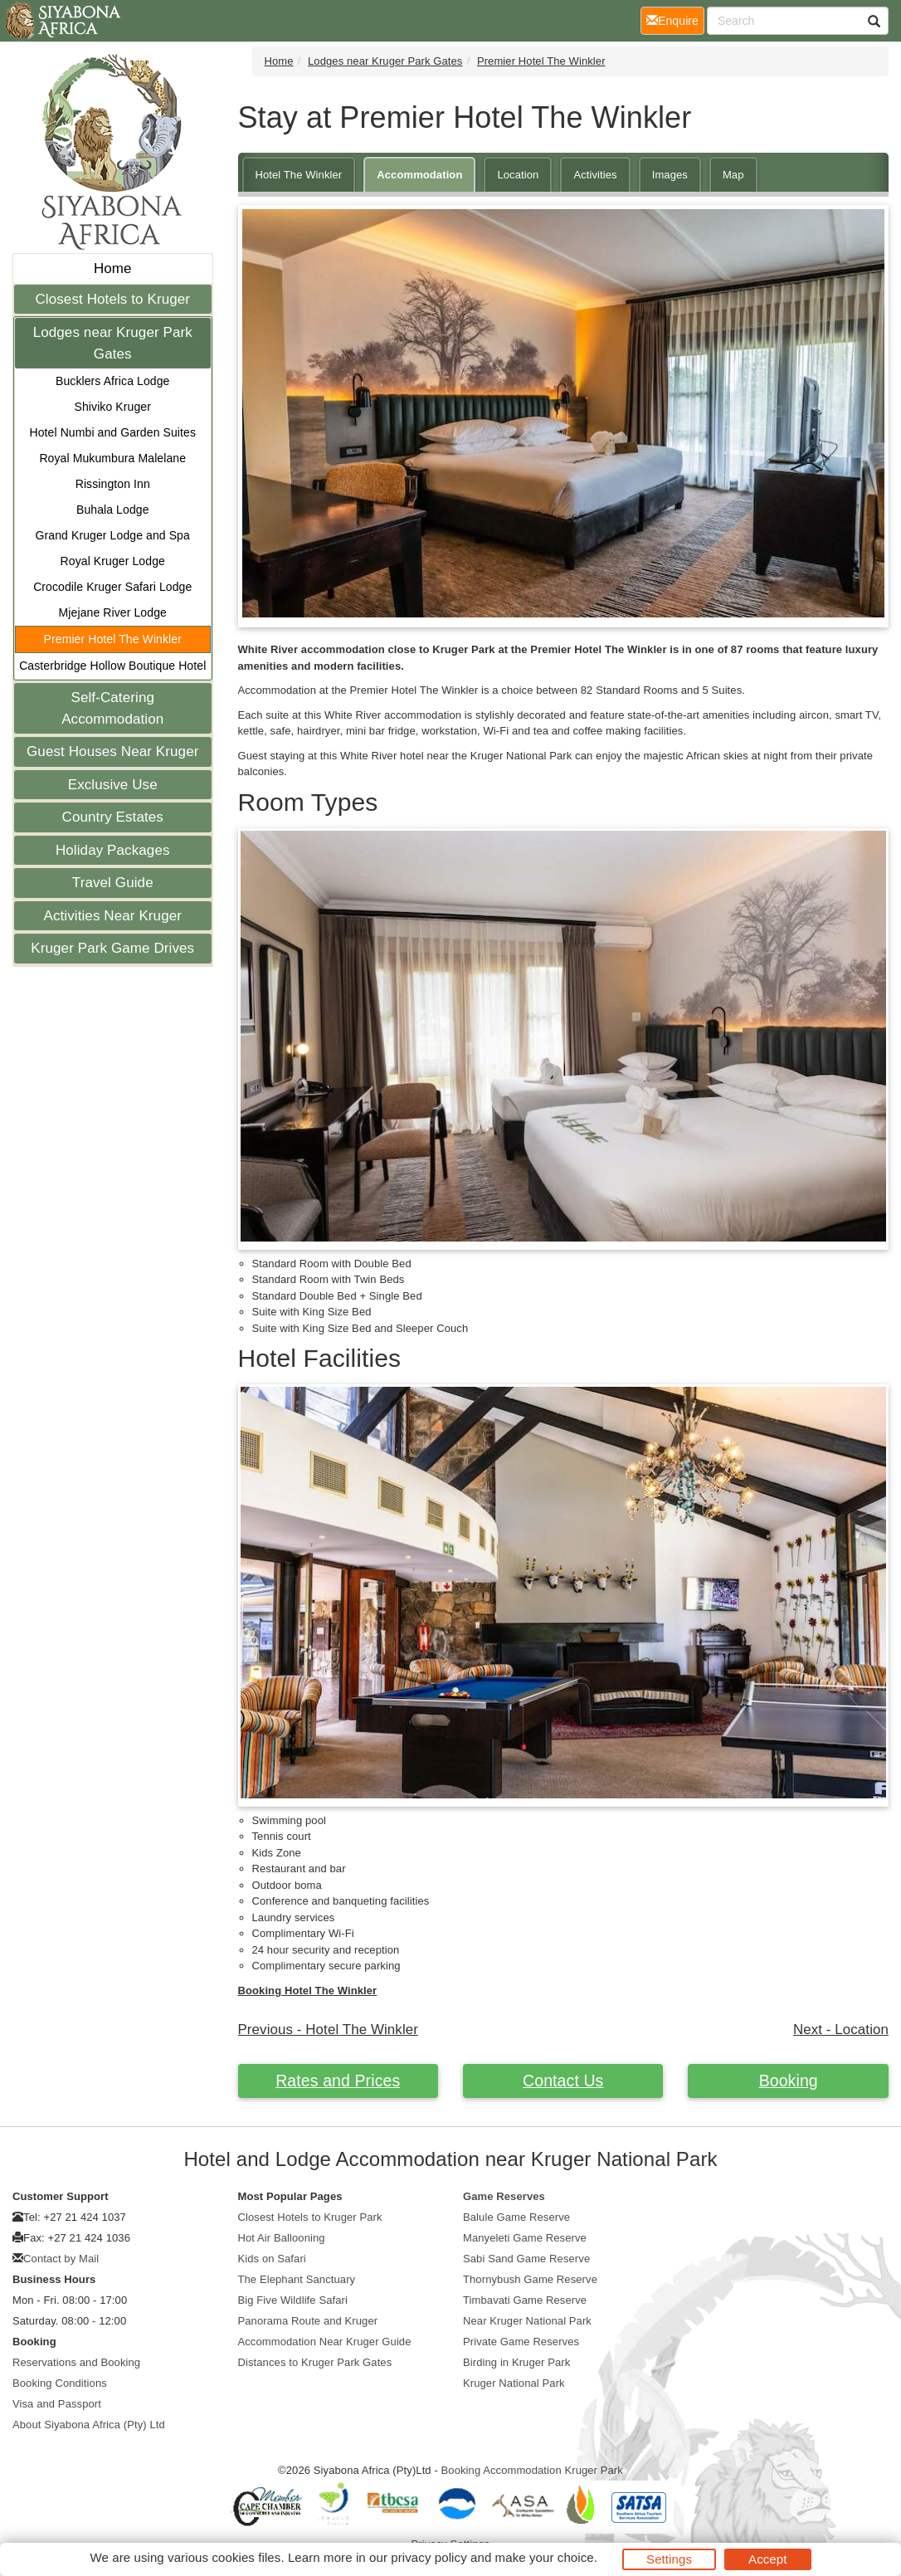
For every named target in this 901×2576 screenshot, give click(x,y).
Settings (669, 2559)
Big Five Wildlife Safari (293, 2300)
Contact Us (563, 2080)
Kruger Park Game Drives (112, 948)
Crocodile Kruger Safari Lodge (112, 586)
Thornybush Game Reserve (530, 2279)
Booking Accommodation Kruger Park (532, 2470)
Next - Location (841, 2029)
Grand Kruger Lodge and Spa (113, 535)
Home (113, 268)
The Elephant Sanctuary (297, 2279)
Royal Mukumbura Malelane (112, 458)
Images (670, 174)
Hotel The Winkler (299, 174)
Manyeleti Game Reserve (525, 2238)
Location (517, 174)
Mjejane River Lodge (113, 612)
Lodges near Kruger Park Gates (112, 343)
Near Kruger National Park (527, 2321)
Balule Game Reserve (516, 2217)
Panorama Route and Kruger (308, 2321)
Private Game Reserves (521, 2341)
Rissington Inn (112, 483)
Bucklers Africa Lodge (113, 381)
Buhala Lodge (112, 509)
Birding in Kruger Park (516, 2362)
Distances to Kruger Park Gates (315, 2362)
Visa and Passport (56, 2404)
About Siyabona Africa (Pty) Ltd (88, 2424)
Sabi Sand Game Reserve (526, 2258)
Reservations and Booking (76, 2362)
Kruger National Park (514, 2383)
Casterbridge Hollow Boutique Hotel (112, 665)
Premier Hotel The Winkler (113, 639)
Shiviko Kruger (113, 406)
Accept (767, 2559)
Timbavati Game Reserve (525, 2300)
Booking (788, 2080)
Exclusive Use (113, 785)
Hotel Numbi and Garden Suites (112, 432)
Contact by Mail (61, 2258)
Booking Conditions (59, 2383)
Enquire (675, 19)
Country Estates (112, 817)
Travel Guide (112, 882)
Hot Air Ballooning (281, 2238)
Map (733, 174)
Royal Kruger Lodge (113, 561)
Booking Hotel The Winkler (307, 1990)
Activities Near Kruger (112, 916)
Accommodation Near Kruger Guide (325, 2341)
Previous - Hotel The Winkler (328, 2029)
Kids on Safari (272, 2258)
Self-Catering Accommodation (112, 708)
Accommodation (419, 174)
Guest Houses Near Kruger (112, 751)
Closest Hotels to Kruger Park (310, 2217)
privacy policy (428, 2557)
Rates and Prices (337, 2080)
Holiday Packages (113, 850)
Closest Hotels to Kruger (112, 299)
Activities (594, 174)
